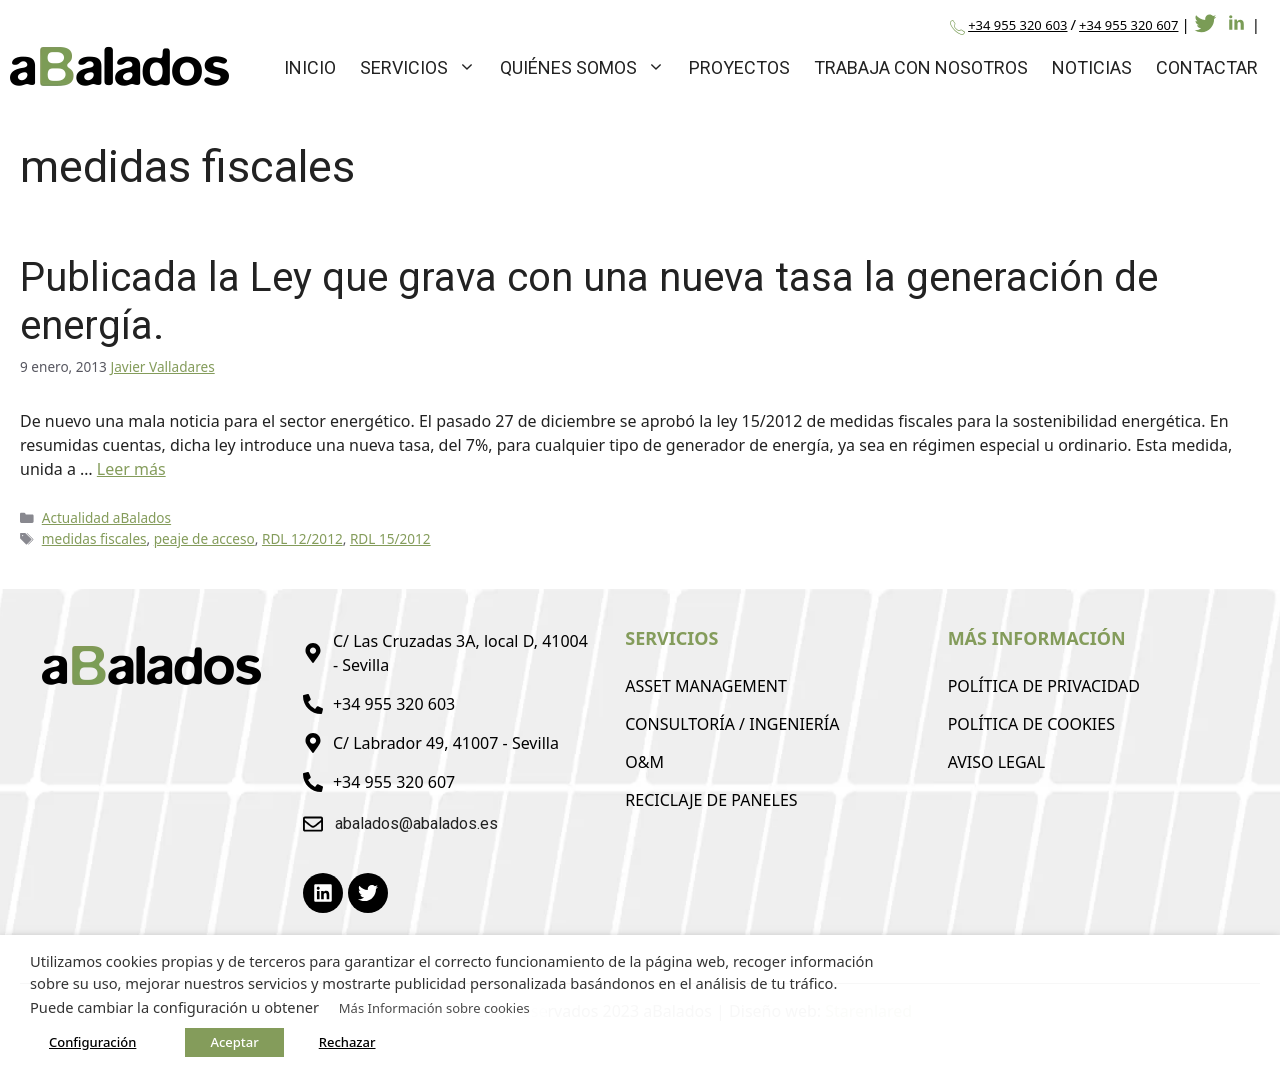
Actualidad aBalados (106, 517)
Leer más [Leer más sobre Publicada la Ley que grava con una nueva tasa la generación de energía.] (131, 469)
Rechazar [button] (347, 1042)
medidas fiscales (94, 538)
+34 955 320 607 (1128, 25)
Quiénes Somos (588, 67)
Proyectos (739, 67)
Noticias (1092, 67)
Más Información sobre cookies (434, 1008)
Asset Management (706, 686)
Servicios (424, 67)
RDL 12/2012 (302, 538)
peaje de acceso (204, 538)
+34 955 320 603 (1017, 25)
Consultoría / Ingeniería (732, 724)
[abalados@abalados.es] (313, 824)
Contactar (1207, 67)
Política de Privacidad (1044, 686)
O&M (644, 762)
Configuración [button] (92, 1042)
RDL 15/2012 (390, 538)
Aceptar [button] (234, 1042)
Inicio (310, 67)
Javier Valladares (162, 366)
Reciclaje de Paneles (711, 800)
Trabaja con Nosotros (921, 67)
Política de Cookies (1031, 724)
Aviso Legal (997, 762)
